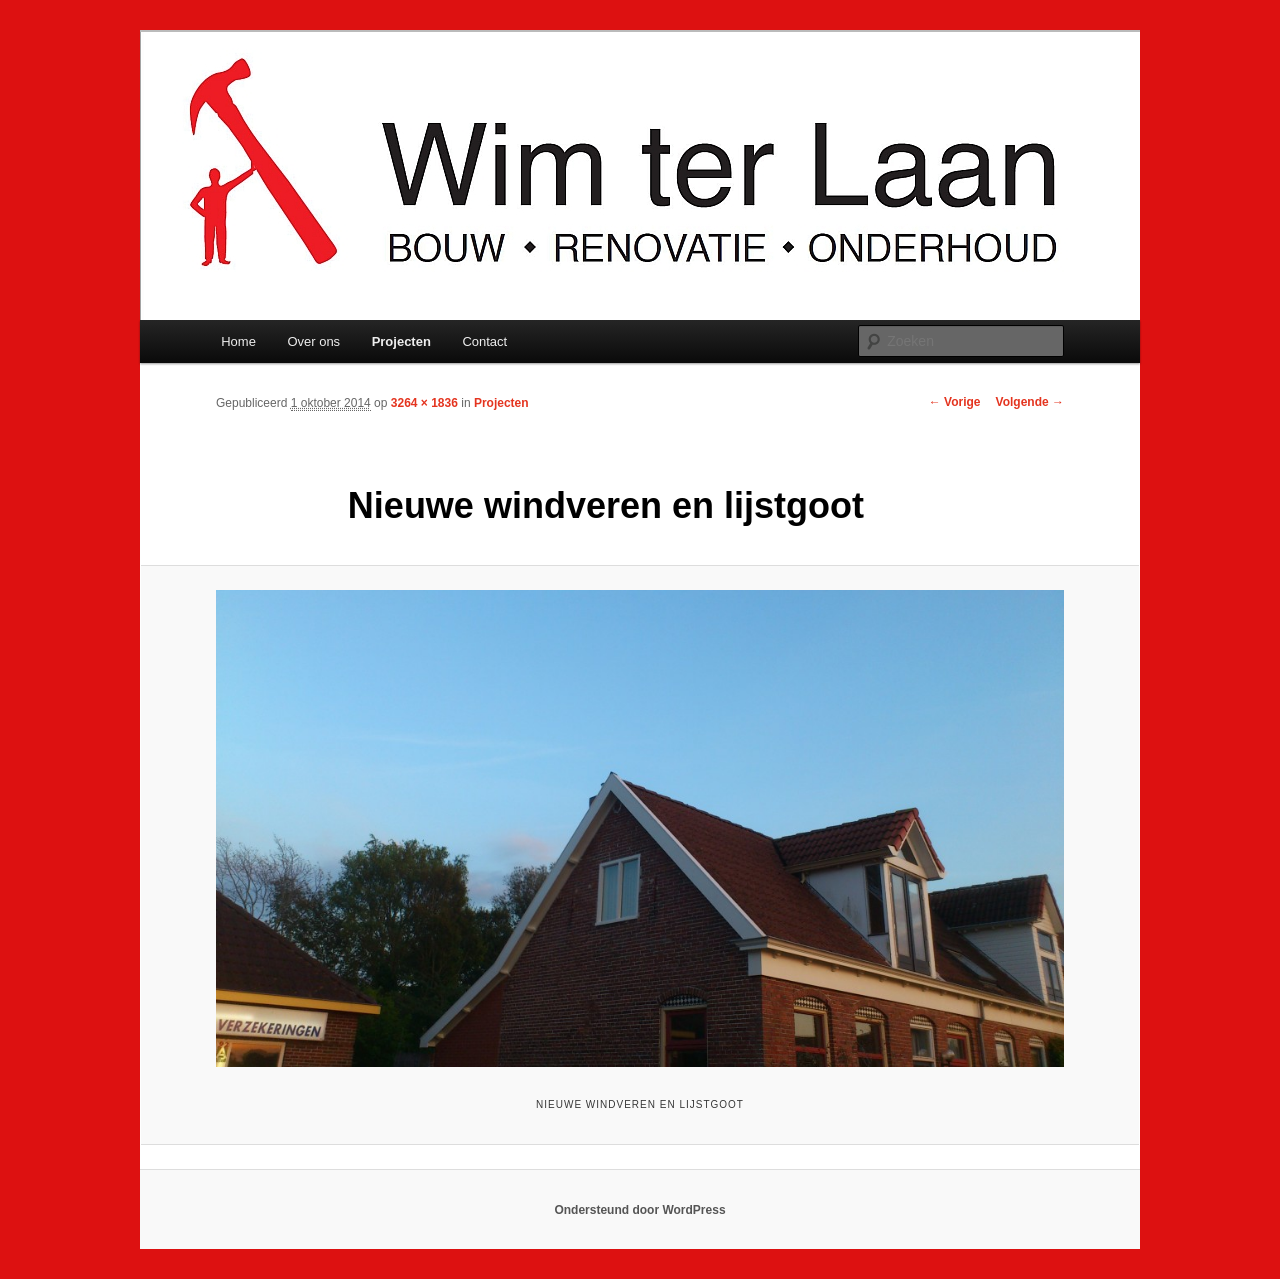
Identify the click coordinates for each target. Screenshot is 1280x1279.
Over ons (313, 341)
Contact (484, 341)
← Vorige (955, 402)
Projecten (401, 341)
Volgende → (1030, 402)
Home (238, 341)
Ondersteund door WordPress (639, 1210)
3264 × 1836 (424, 403)
